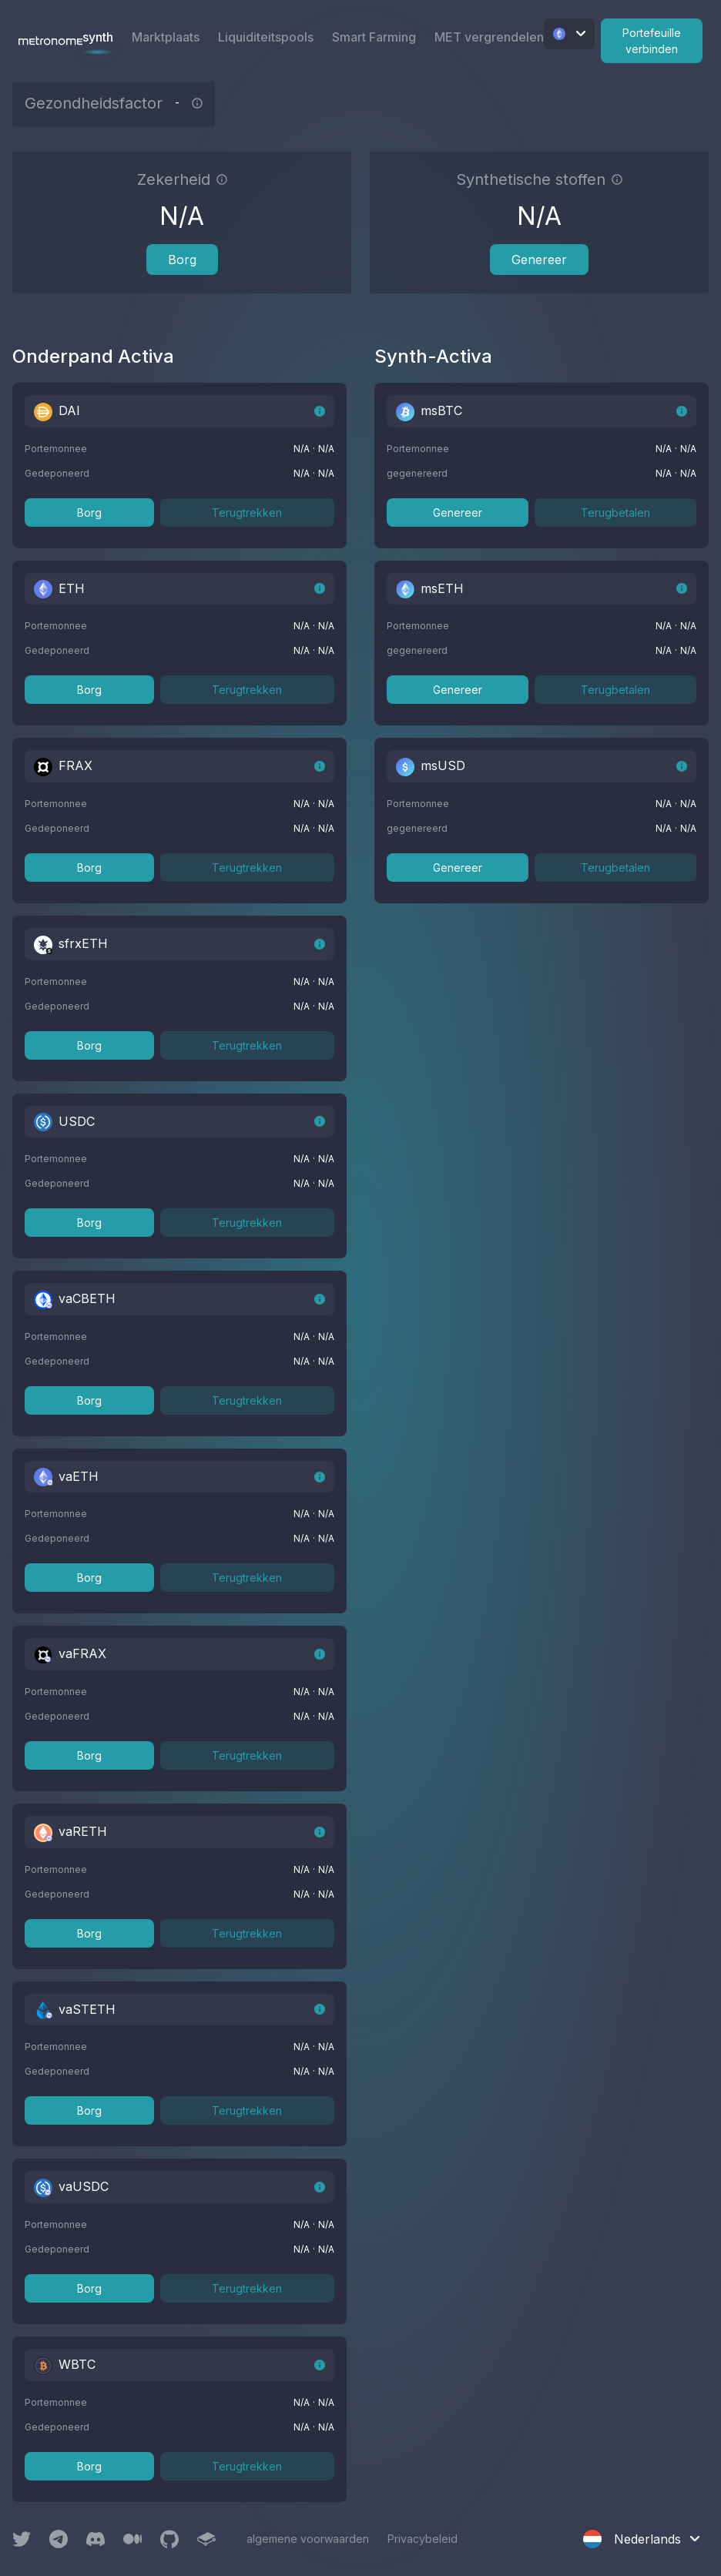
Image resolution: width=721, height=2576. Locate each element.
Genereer (539, 259)
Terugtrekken (247, 512)
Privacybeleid (422, 2538)
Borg (182, 259)
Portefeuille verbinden (651, 40)
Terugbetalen (615, 512)
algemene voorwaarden (307, 2538)
